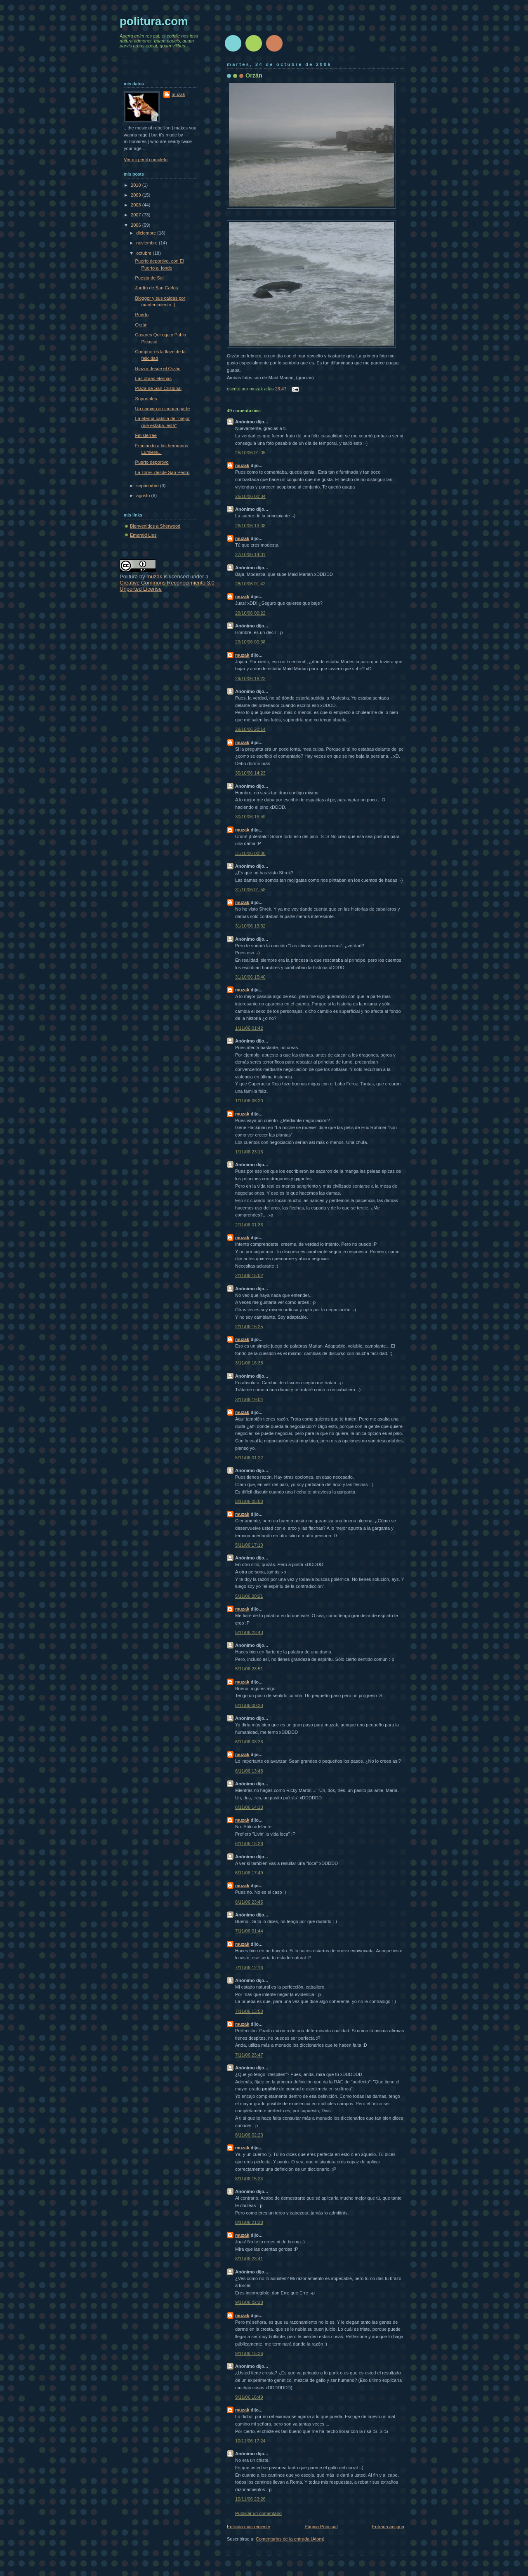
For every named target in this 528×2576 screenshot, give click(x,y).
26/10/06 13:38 (250, 525)
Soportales (146, 398)
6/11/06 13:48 (249, 1770)
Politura (129, 576)
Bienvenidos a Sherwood (155, 526)
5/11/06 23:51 (249, 1668)
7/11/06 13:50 (249, 2011)
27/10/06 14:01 (250, 554)
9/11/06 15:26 (249, 2353)
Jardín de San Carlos (156, 287)
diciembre (146, 232)
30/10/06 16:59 (250, 816)
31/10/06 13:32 (250, 925)
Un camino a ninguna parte (162, 408)
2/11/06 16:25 (249, 1326)
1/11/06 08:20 (249, 1100)
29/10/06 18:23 (250, 678)
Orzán (253, 75)
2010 (136, 185)
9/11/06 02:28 (249, 2302)
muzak (242, 465)
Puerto (142, 314)
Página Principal (321, 2526)
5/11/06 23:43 (249, 1632)
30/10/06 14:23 (250, 772)
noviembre (147, 242)
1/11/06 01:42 (249, 1028)
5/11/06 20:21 (249, 1596)
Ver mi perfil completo (145, 159)
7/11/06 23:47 (249, 2054)
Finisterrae (146, 435)
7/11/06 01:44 (249, 1930)
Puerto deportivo (152, 462)
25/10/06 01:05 (250, 452)
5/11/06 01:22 (249, 1457)
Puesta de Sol (149, 277)
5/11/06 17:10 (249, 1545)
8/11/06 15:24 (249, 2178)
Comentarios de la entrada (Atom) (290, 2538)
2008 (136, 204)
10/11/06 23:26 (250, 2498)
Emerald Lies (143, 535)
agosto (143, 495)
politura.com (154, 21)
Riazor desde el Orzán (158, 368)
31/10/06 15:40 (250, 977)
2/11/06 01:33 (249, 1224)
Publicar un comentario (258, 2513)
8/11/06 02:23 (249, 2134)
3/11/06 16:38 (249, 1362)
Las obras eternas (153, 378)
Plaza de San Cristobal (158, 388)
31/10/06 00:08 (250, 853)
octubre (144, 253)
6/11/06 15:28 (249, 1843)
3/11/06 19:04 (249, 1399)
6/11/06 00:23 (249, 1705)
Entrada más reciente (248, 2526)
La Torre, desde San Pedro (162, 472)
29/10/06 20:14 (250, 729)
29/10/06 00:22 (250, 613)
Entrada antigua (388, 2526)
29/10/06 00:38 (250, 641)
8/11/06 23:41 (249, 2258)
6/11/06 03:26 (249, 1741)
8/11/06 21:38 (249, 2222)
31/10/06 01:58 (250, 889)
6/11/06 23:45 (249, 1902)
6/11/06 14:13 (249, 1807)
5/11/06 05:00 (249, 1501)
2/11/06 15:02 (249, 1275)
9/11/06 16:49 (249, 2397)
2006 (136, 225)
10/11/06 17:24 (250, 2440)
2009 (136, 195)
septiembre (148, 485)
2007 (136, 214)
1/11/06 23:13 (249, 1151)
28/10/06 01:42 (250, 583)
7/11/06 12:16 (249, 1967)
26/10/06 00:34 (250, 496)
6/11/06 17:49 (249, 1872)
